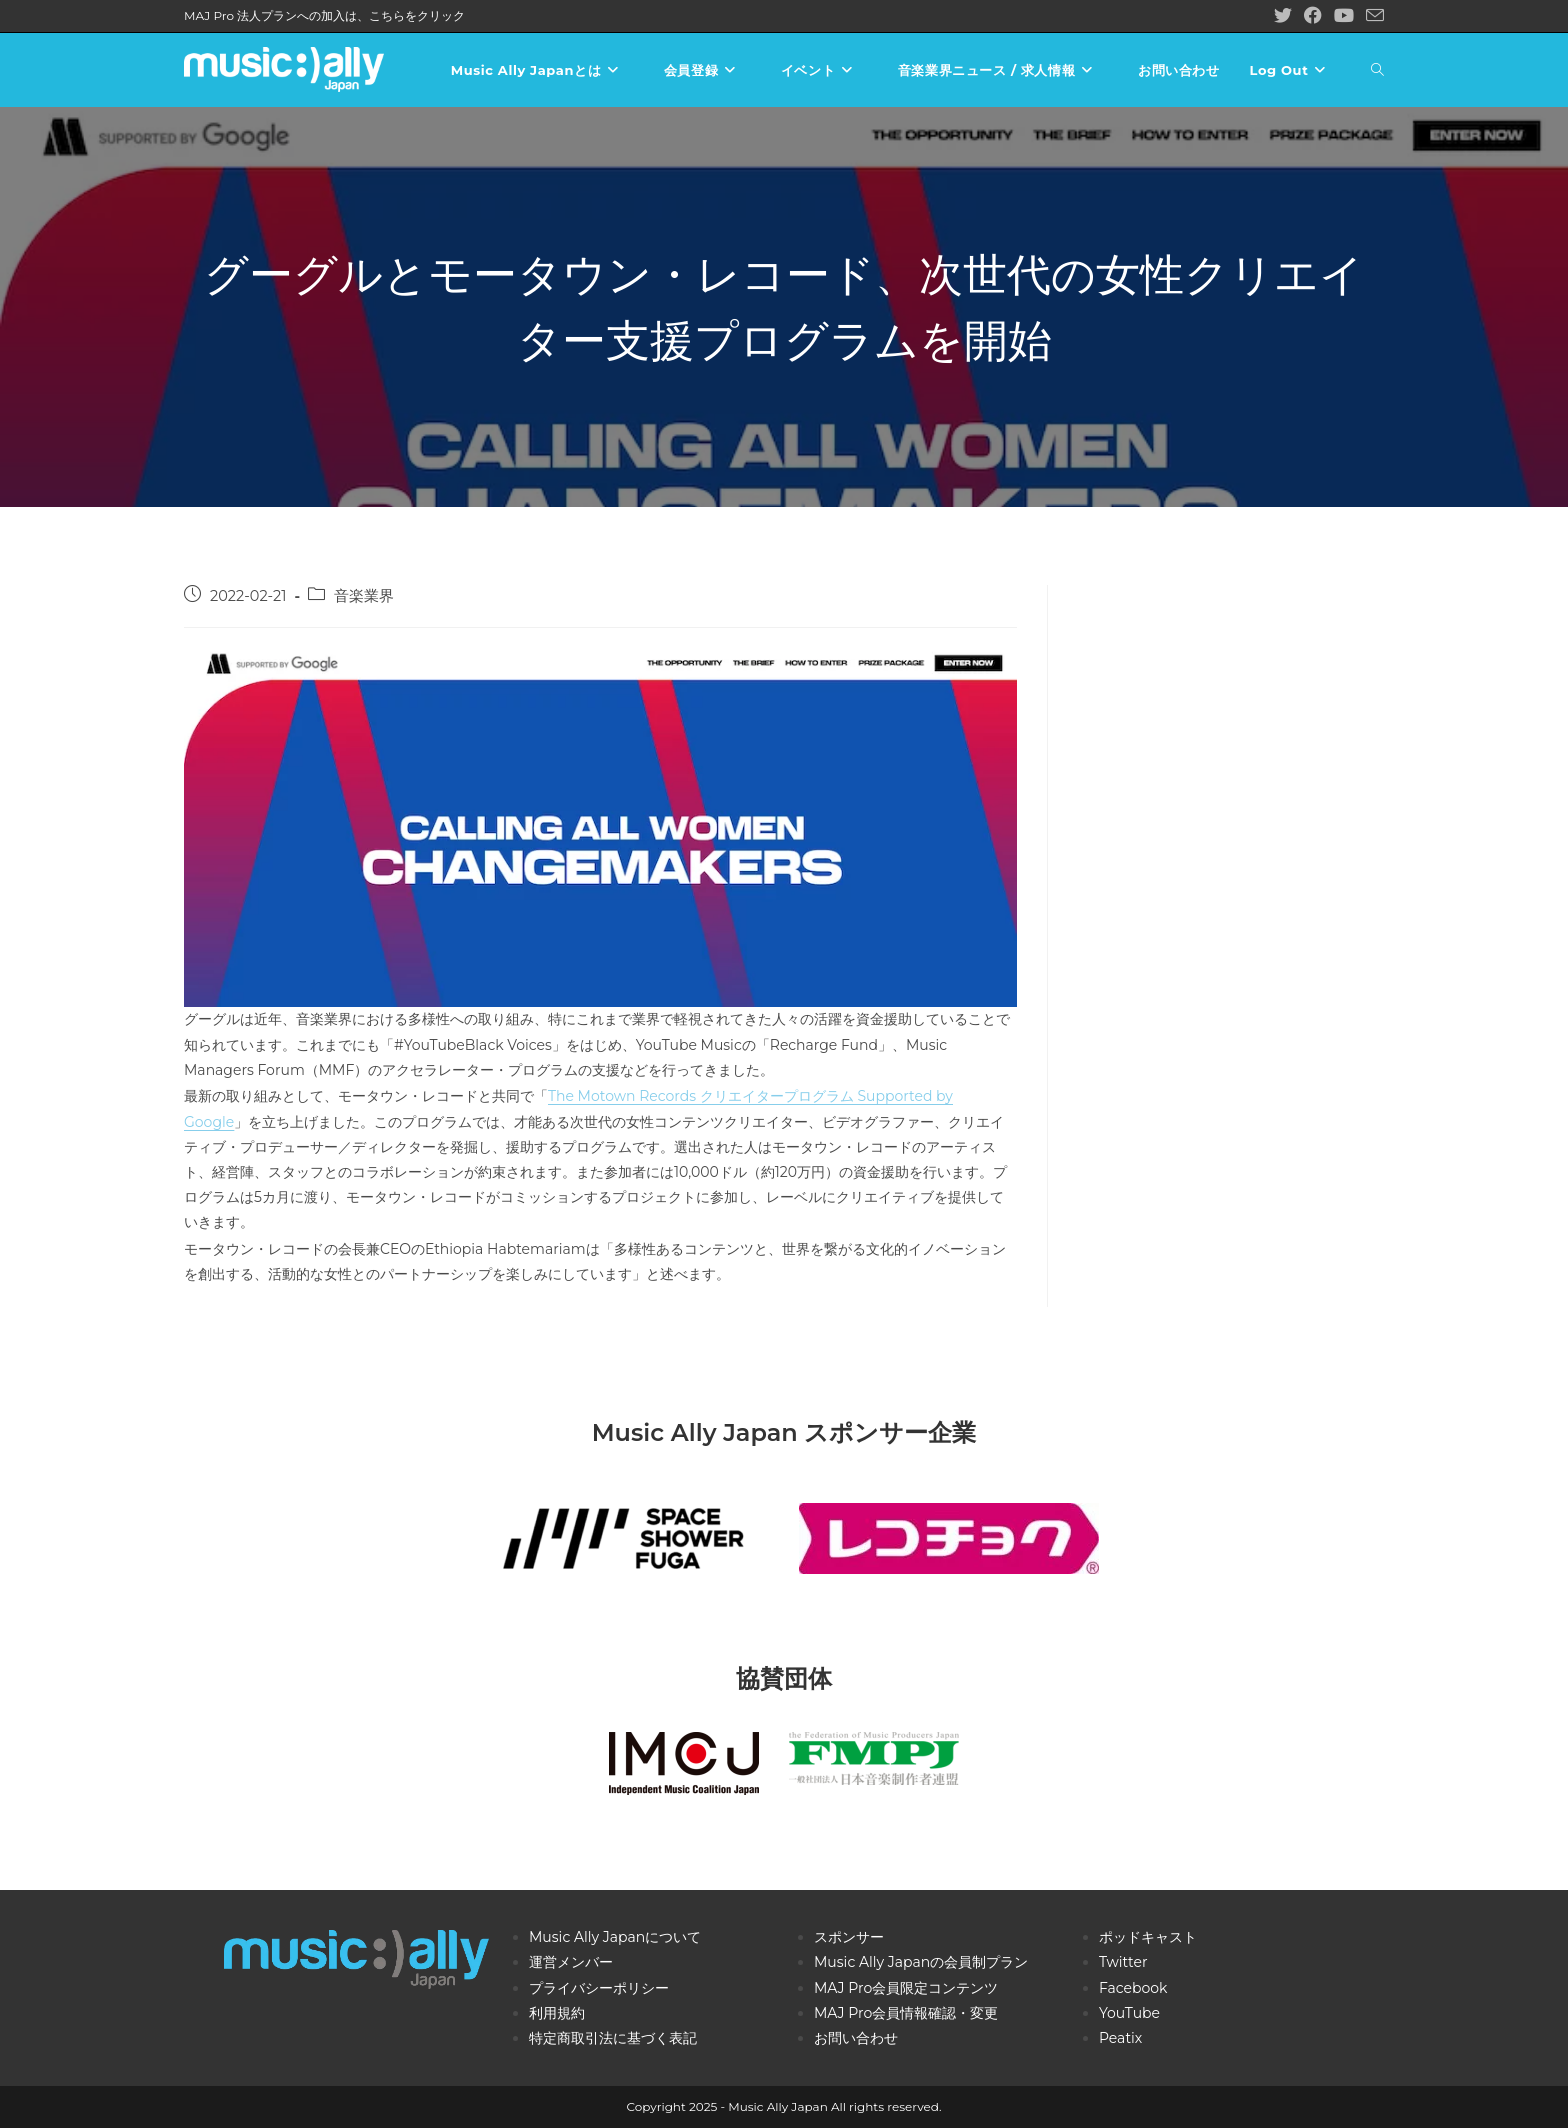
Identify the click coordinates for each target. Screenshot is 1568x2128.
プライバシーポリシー (599, 1988)
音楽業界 (364, 596)
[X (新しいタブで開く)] (1283, 16)
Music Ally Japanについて (615, 1937)
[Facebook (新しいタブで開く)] (1313, 16)
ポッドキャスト (1148, 1937)
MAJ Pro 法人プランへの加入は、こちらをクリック (324, 15)
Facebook (1133, 1988)
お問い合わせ (856, 2038)
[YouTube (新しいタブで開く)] (1344, 16)
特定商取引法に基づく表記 (613, 2038)
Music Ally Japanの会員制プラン (921, 1962)
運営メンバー (571, 1962)
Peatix (1120, 2038)
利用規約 (557, 2013)
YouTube (1129, 2013)
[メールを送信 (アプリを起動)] (1372, 16)
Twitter (1123, 1962)
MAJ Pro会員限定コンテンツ (906, 1988)
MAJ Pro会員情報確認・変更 (906, 2013)
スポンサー (849, 1937)
